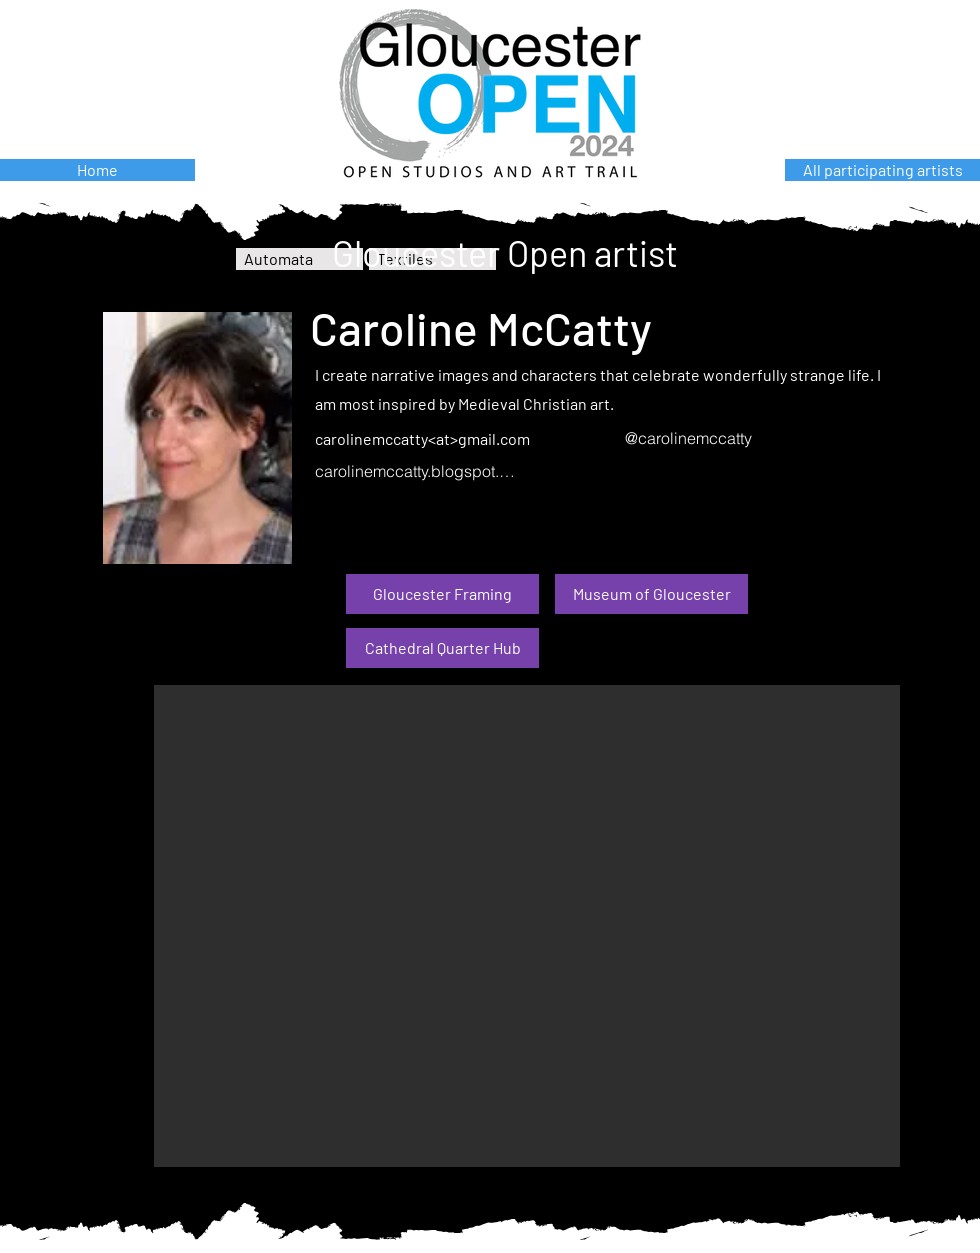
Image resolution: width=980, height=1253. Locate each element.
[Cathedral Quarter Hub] (442, 648)
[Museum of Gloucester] (651, 594)
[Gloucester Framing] (442, 594)
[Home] (97, 170)
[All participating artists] (882, 170)
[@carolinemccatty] (727, 438)
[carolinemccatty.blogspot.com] (417, 471)
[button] (527, 926)
